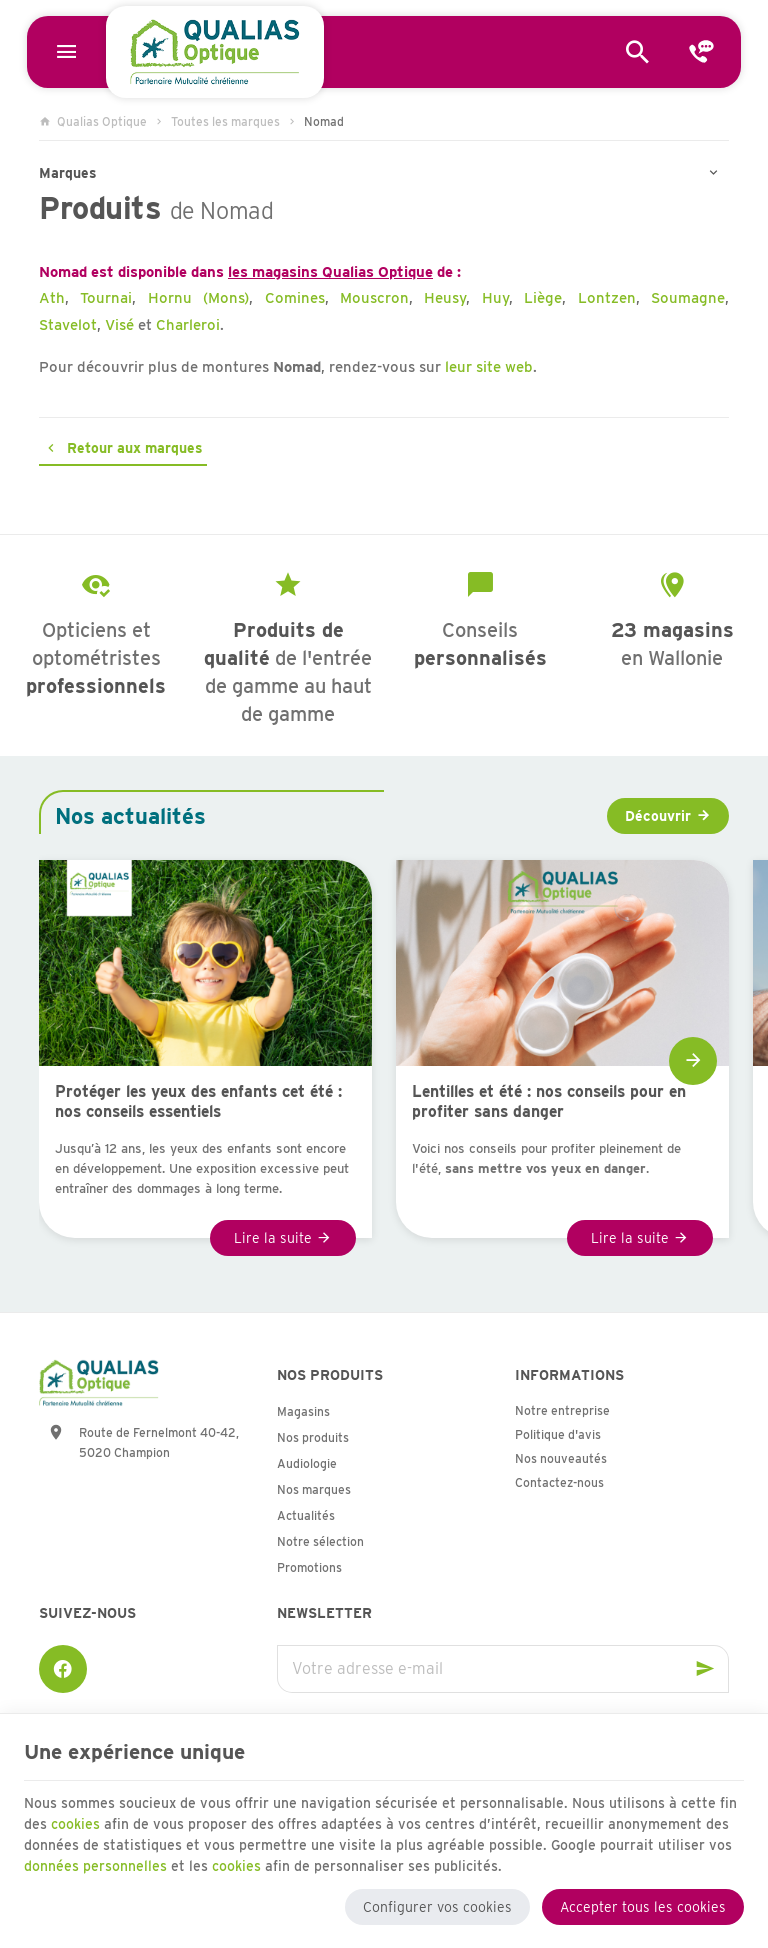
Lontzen (607, 298)
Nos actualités (130, 816)
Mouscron (374, 298)
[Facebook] (63, 1669)
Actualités (306, 1515)
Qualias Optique (93, 121)
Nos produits (313, 1437)
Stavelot (68, 325)
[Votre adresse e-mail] (503, 1669)
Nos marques (314, 1489)
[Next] (693, 1061)
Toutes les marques (225, 121)
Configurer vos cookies (437, 1906)
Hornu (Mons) (198, 298)
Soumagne (688, 298)
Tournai (106, 298)
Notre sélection (320, 1541)
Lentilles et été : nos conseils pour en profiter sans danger (549, 1101)
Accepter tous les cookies (643, 1906)
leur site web (489, 367)
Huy (495, 298)
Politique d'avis (558, 1434)
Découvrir (658, 816)
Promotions (309, 1567)
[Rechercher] (638, 52)
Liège (543, 298)
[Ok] (705, 1669)
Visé (119, 325)
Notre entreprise (562, 1410)
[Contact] (702, 52)
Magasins (303, 1411)
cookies (75, 1823)
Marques (68, 173)
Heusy (445, 298)
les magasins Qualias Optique (330, 272)
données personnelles (95, 1865)
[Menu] (66, 52)
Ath (52, 298)
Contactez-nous (559, 1482)
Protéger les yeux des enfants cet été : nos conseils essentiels (198, 1101)
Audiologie (307, 1463)
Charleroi (188, 325)
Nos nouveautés (561, 1458)
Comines (295, 298)
